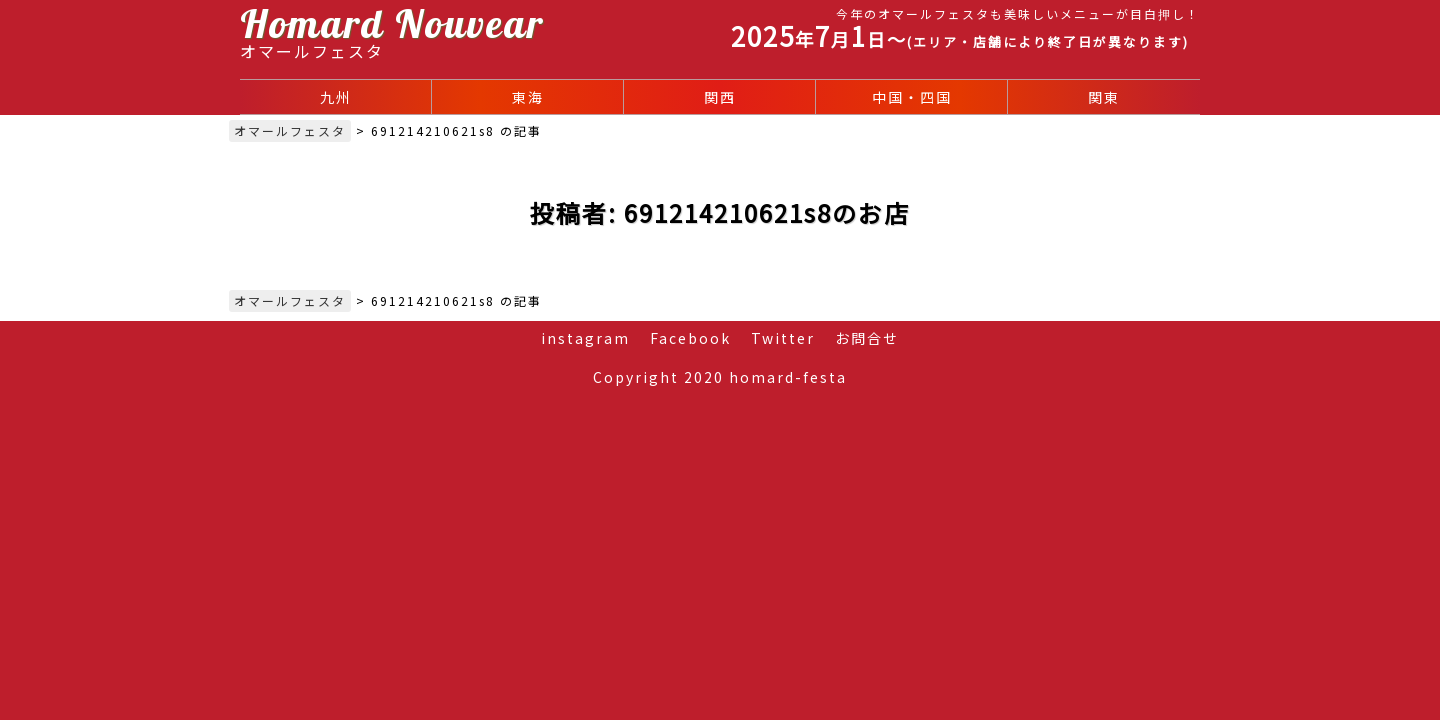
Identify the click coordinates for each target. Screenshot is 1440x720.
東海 (528, 97)
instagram (585, 338)
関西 (720, 97)
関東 (1104, 97)
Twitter (783, 338)
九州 (336, 97)
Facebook (690, 338)
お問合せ (867, 338)
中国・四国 (912, 97)
